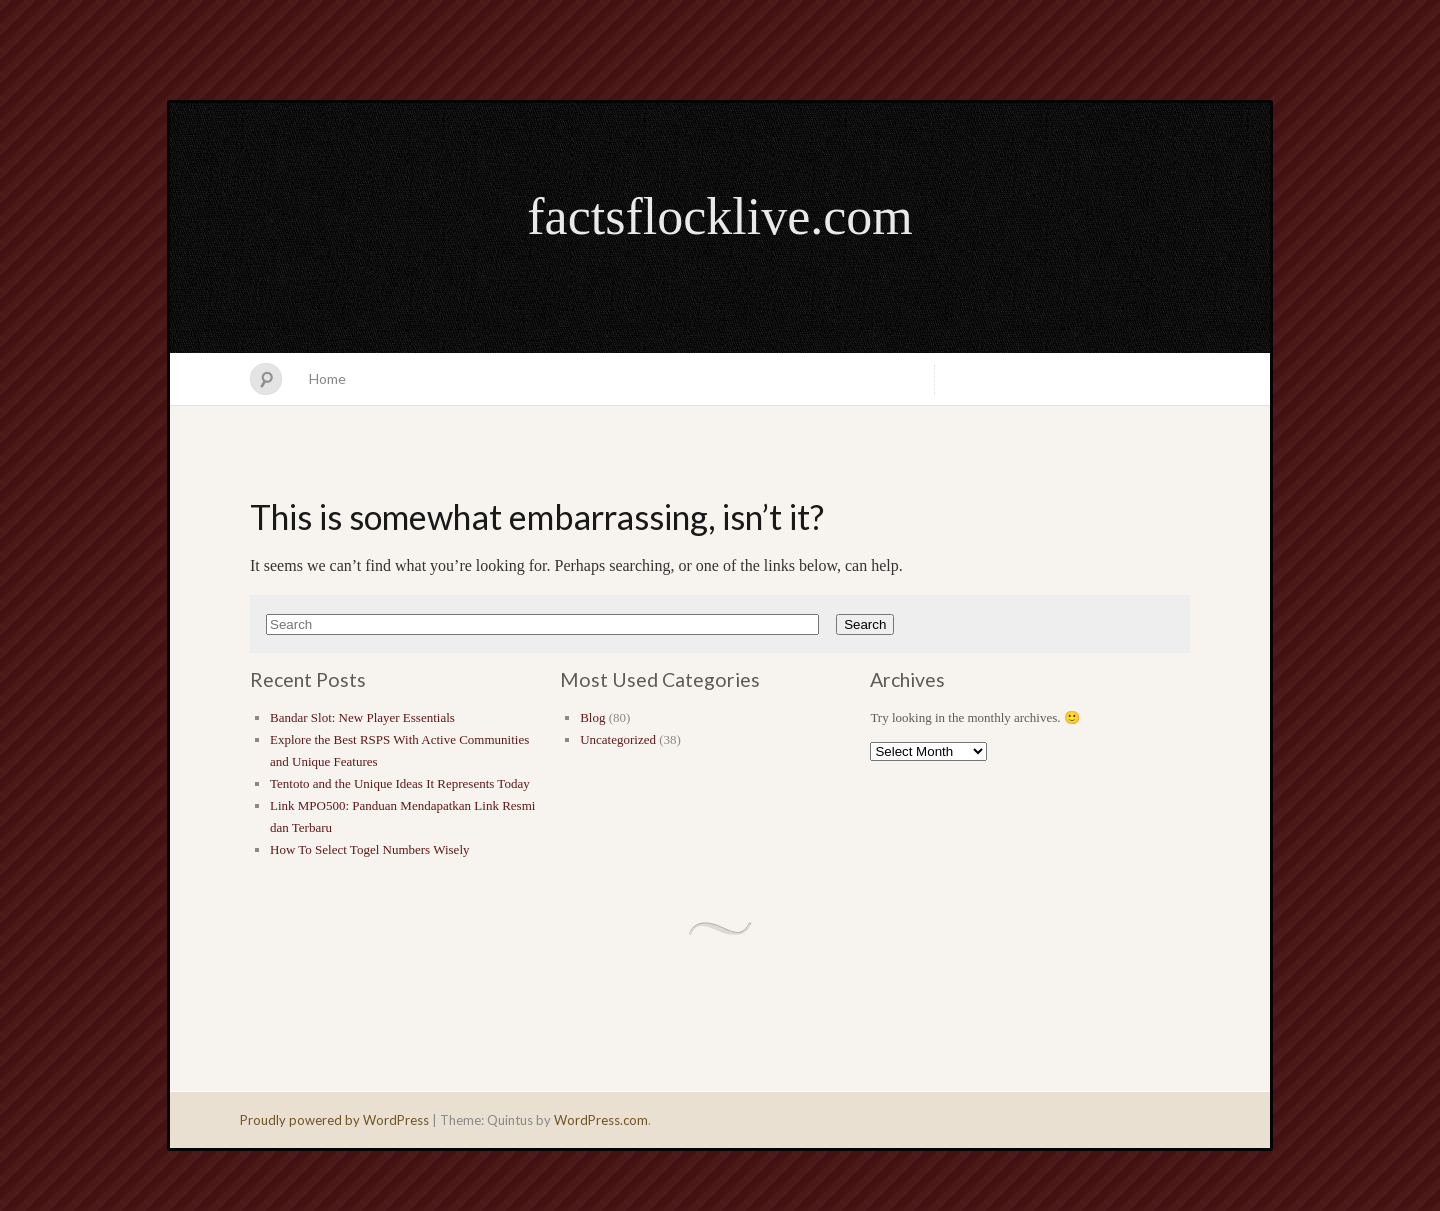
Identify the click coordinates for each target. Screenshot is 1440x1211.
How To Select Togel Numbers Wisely (370, 849)
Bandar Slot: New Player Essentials (362, 717)
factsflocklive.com (720, 216)
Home (327, 378)
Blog (592, 717)
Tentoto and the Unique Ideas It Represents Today (400, 783)
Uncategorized (618, 739)
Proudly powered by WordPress (334, 1120)
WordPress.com (601, 1120)
